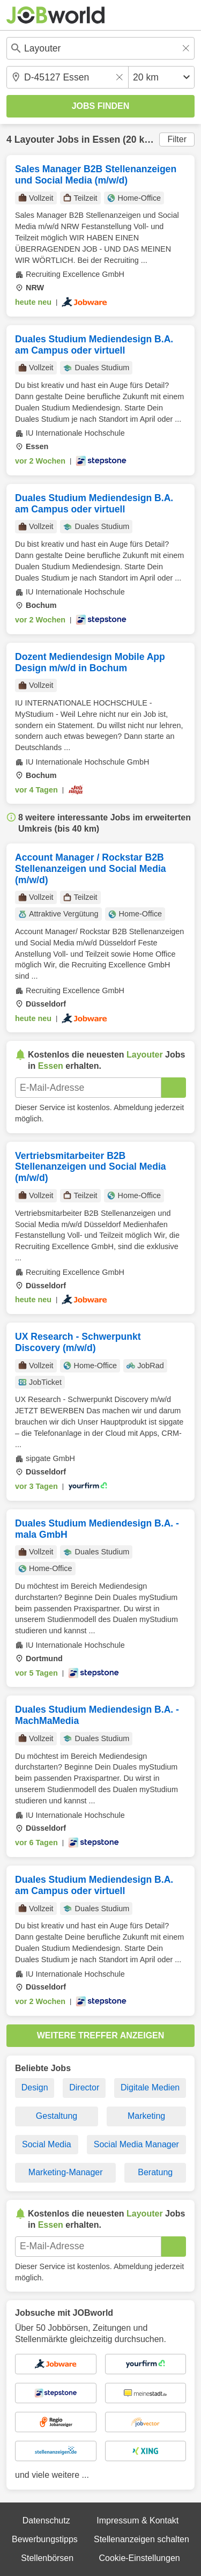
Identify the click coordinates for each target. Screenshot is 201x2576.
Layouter (34, 139)
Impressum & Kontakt (137, 2520)
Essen (106, 139)
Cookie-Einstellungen (139, 2558)
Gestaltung (56, 2115)
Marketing (146, 2115)
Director (84, 2087)
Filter (177, 139)
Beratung (155, 2172)
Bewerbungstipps (45, 2539)
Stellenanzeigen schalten (141, 2539)
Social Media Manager (136, 2144)
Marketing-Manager (65, 2172)
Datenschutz (46, 2520)
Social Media (46, 2144)
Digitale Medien (150, 2087)
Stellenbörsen (47, 2558)
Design (34, 2087)
